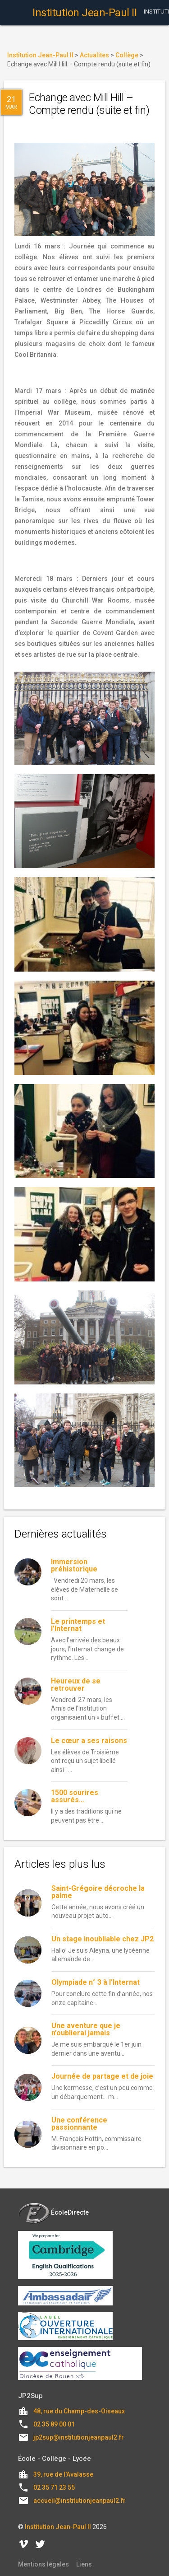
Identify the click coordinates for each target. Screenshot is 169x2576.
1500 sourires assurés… (74, 1796)
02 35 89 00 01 (54, 2424)
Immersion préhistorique (74, 1565)
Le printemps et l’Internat (78, 1625)
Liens (84, 2564)
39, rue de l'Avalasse (63, 2474)
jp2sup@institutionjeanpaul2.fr (78, 2437)
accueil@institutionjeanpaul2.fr (79, 2500)
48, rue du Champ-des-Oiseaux (79, 2411)
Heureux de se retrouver (75, 1684)
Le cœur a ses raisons (89, 1740)
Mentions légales (43, 2564)
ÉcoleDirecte (53, 2212)
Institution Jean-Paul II (58, 2526)
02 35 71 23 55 (54, 2487)
